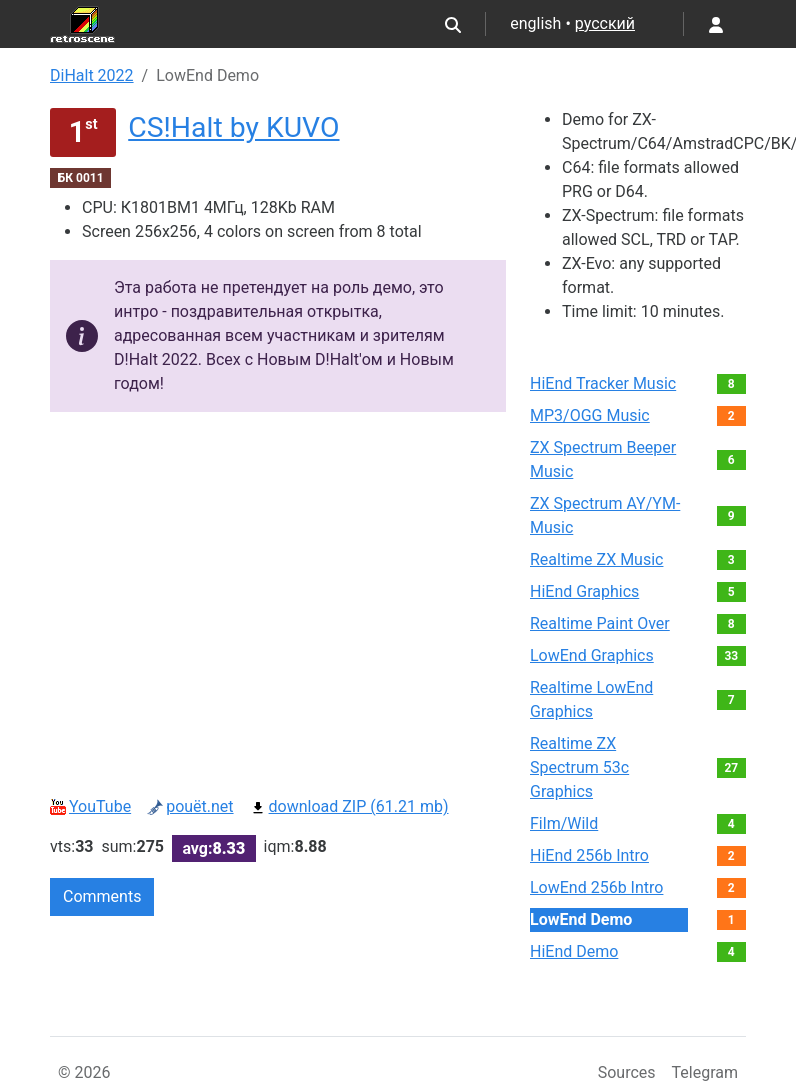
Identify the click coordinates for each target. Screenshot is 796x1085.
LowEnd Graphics (592, 655)
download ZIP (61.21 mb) (349, 806)
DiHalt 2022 (92, 75)
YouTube (90, 806)
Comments (102, 896)
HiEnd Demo (574, 951)
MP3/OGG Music (590, 415)
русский (605, 23)
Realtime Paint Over (600, 623)
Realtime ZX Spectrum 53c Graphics (579, 767)
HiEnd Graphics (584, 591)
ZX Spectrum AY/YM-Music (605, 515)
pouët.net (190, 806)
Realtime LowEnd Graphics (591, 699)
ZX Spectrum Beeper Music (603, 459)
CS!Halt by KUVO (233, 127)
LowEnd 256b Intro (596, 887)
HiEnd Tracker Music (603, 383)
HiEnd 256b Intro (589, 855)
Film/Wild (564, 823)
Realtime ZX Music (596, 559)
